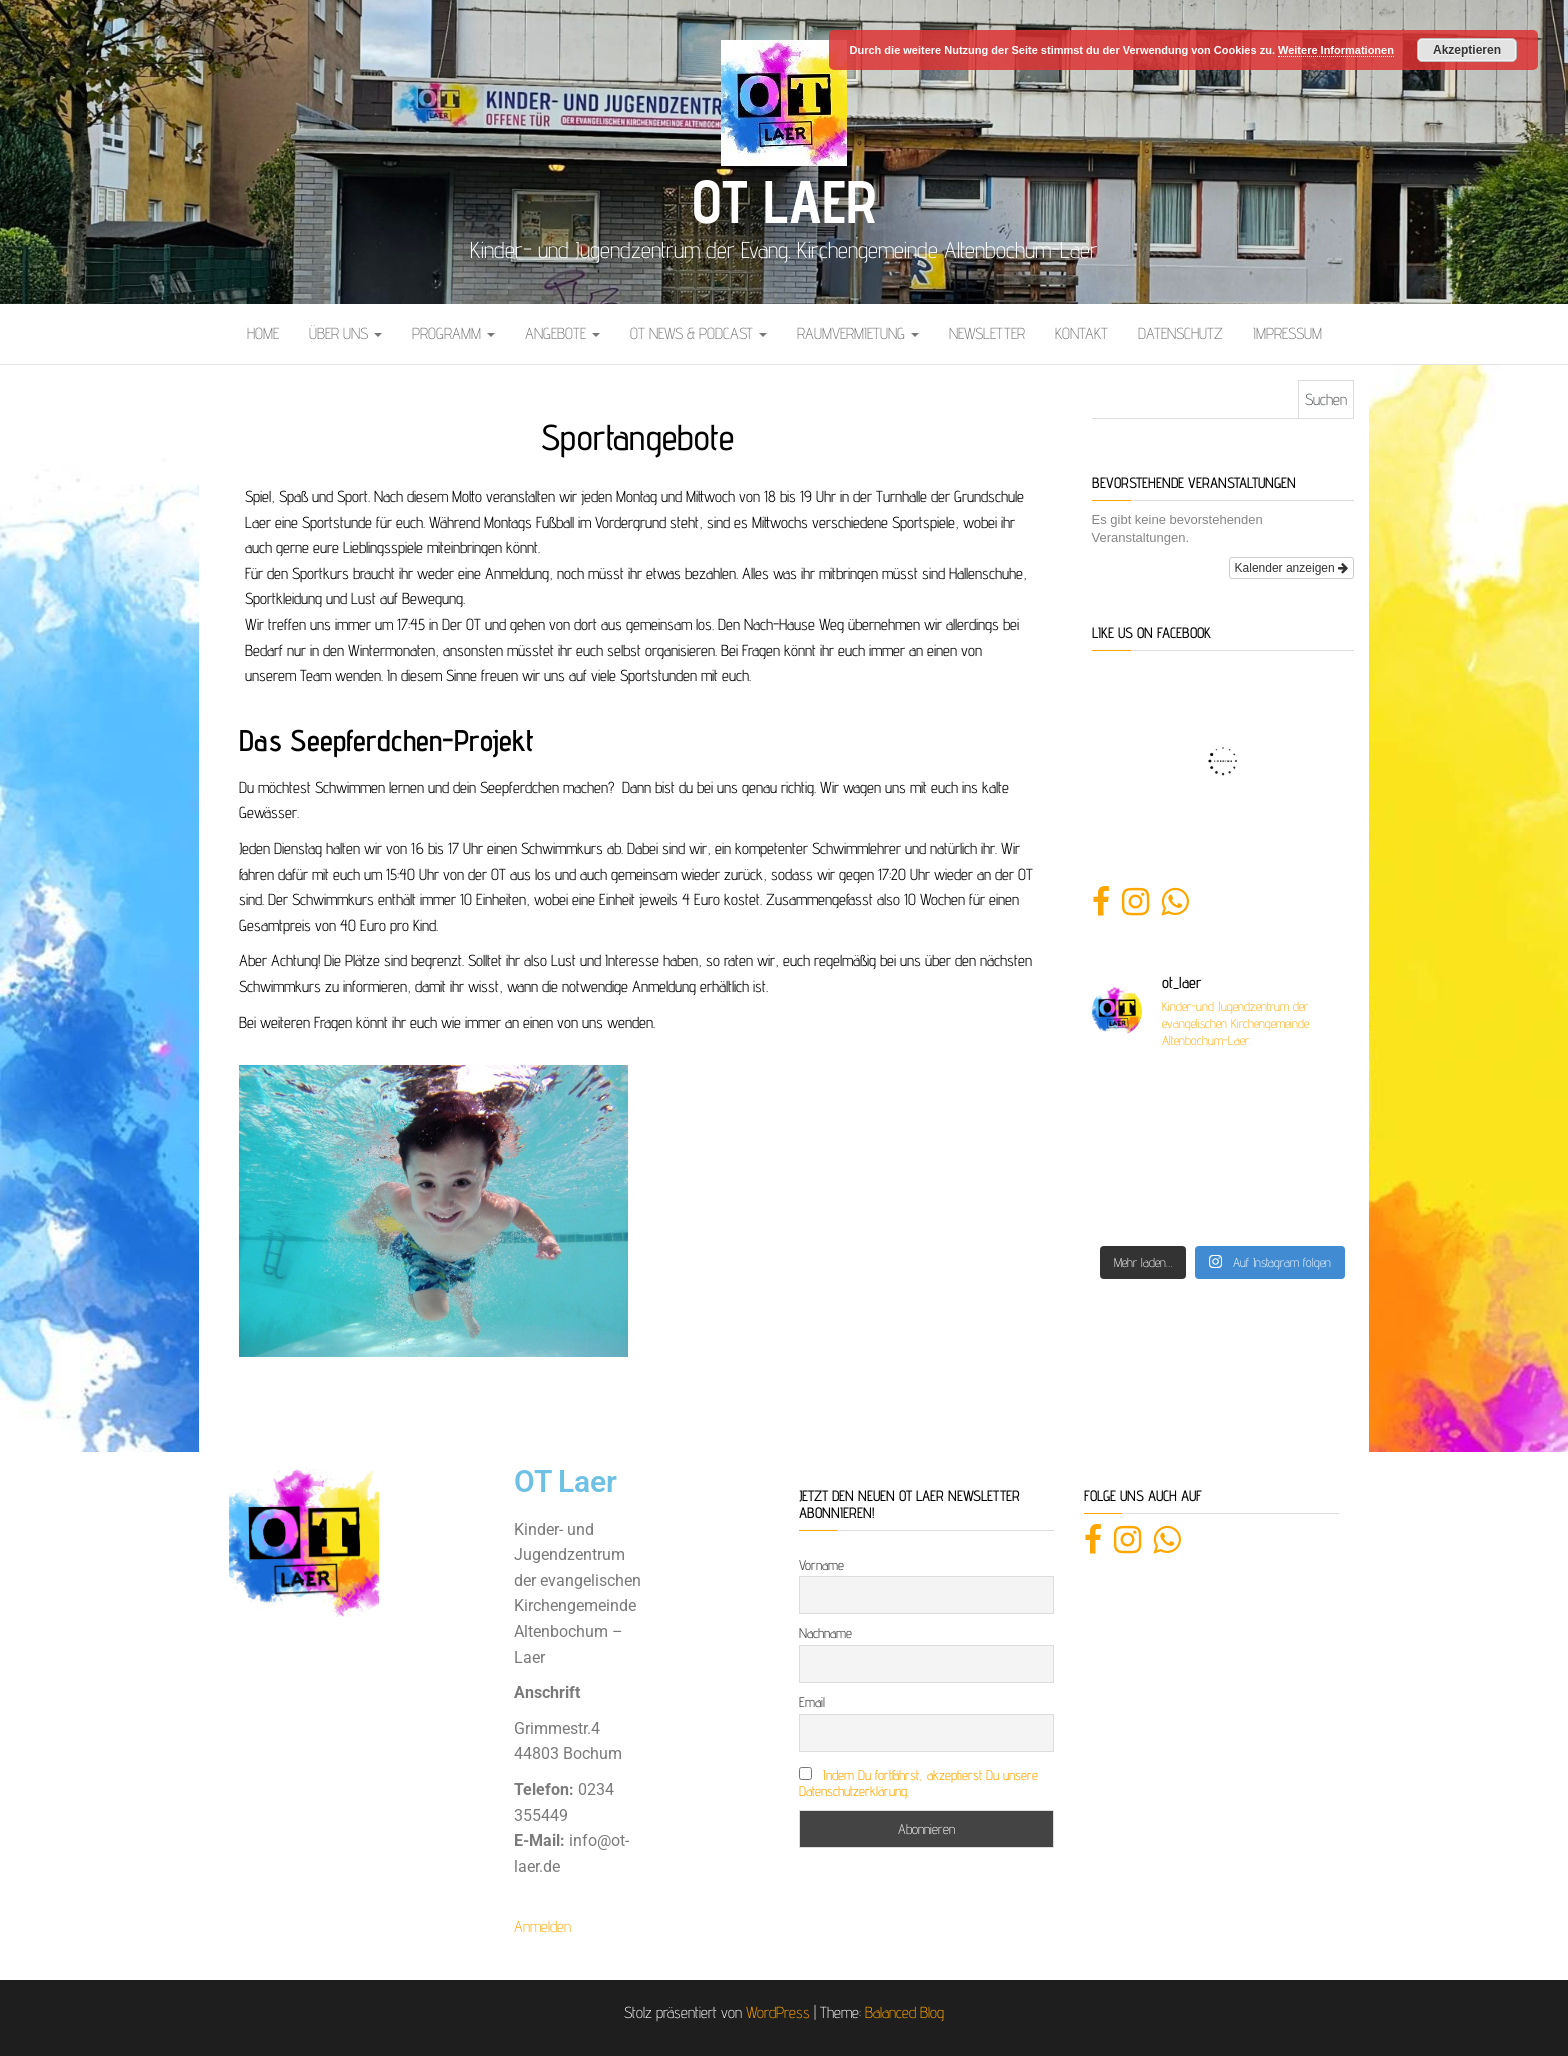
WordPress (778, 2012)
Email (812, 1702)
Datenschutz (1180, 333)
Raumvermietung (858, 333)
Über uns (345, 333)
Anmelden (542, 1926)
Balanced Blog (904, 2012)
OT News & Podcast (698, 333)
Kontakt (1081, 333)
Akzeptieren (1467, 50)
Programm (453, 333)
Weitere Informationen (1336, 50)
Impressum (1287, 333)
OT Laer (784, 201)
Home (263, 333)
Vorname (821, 1565)
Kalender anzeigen (1291, 568)
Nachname (825, 1633)
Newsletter (987, 333)
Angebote (562, 333)
